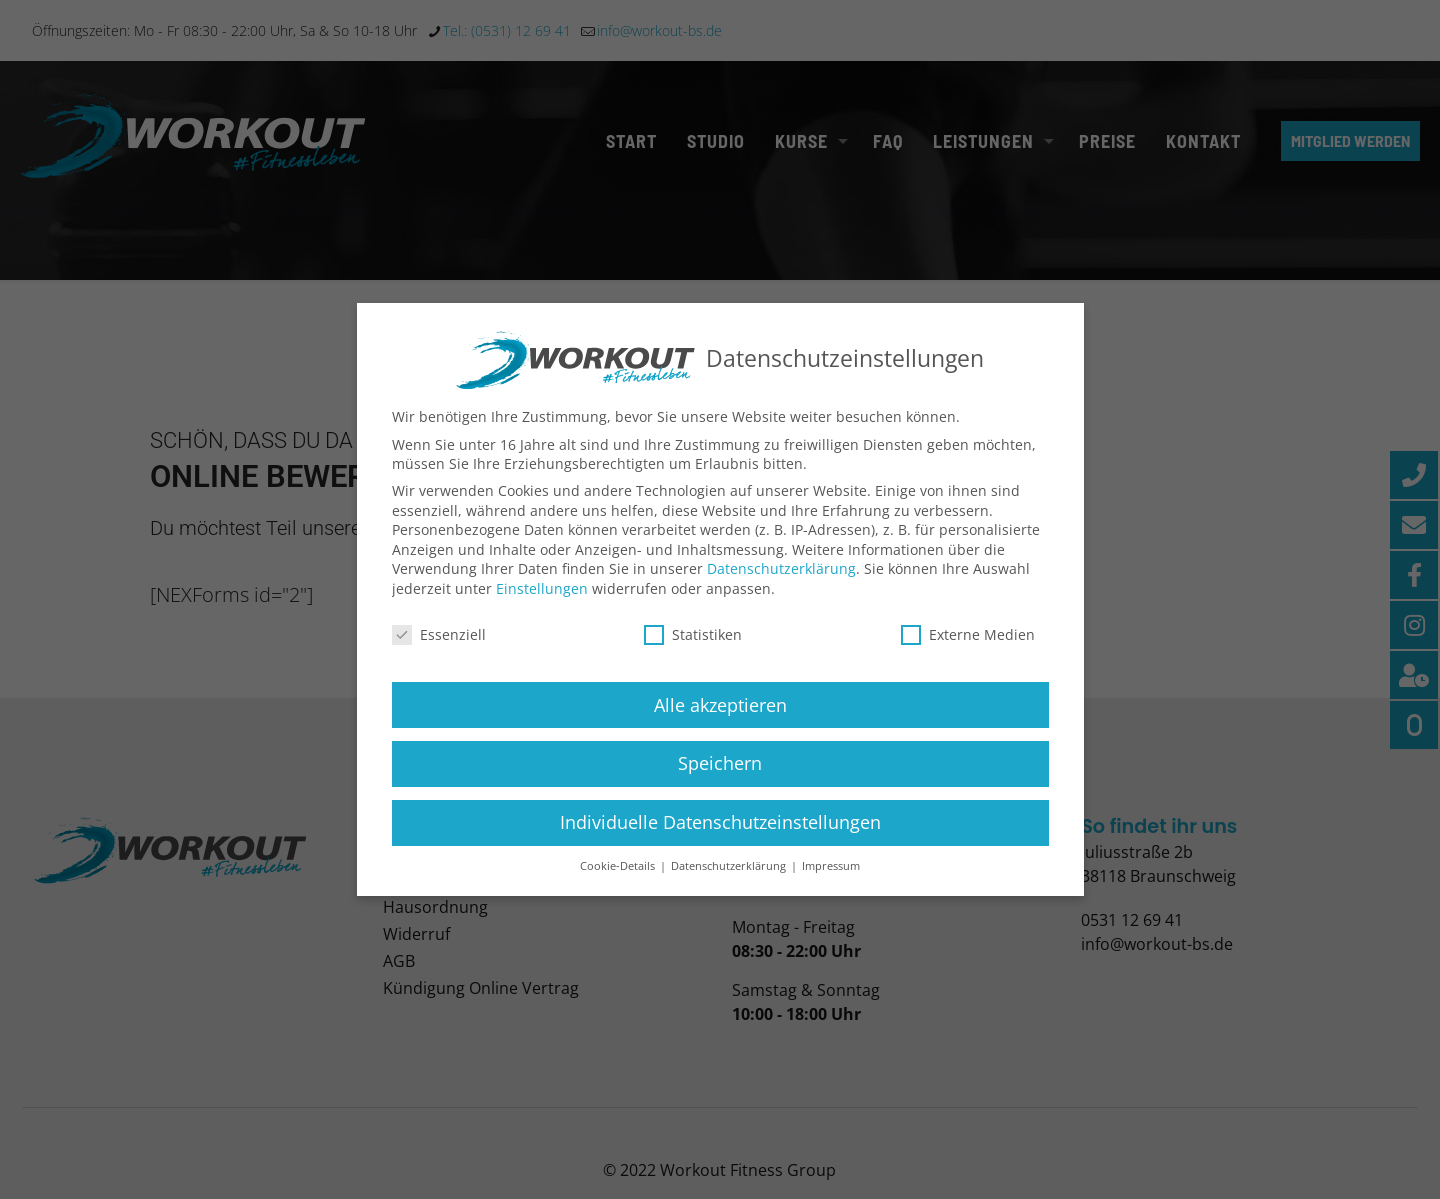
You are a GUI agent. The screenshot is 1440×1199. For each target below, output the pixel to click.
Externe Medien (968, 651)
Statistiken (693, 651)
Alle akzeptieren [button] (720, 722)
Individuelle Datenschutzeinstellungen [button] (720, 840)
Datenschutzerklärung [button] (730, 883)
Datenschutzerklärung (781, 586)
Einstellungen (542, 605)
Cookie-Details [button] (619, 883)
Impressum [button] (831, 883)
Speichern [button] (720, 781)
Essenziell (439, 651)
